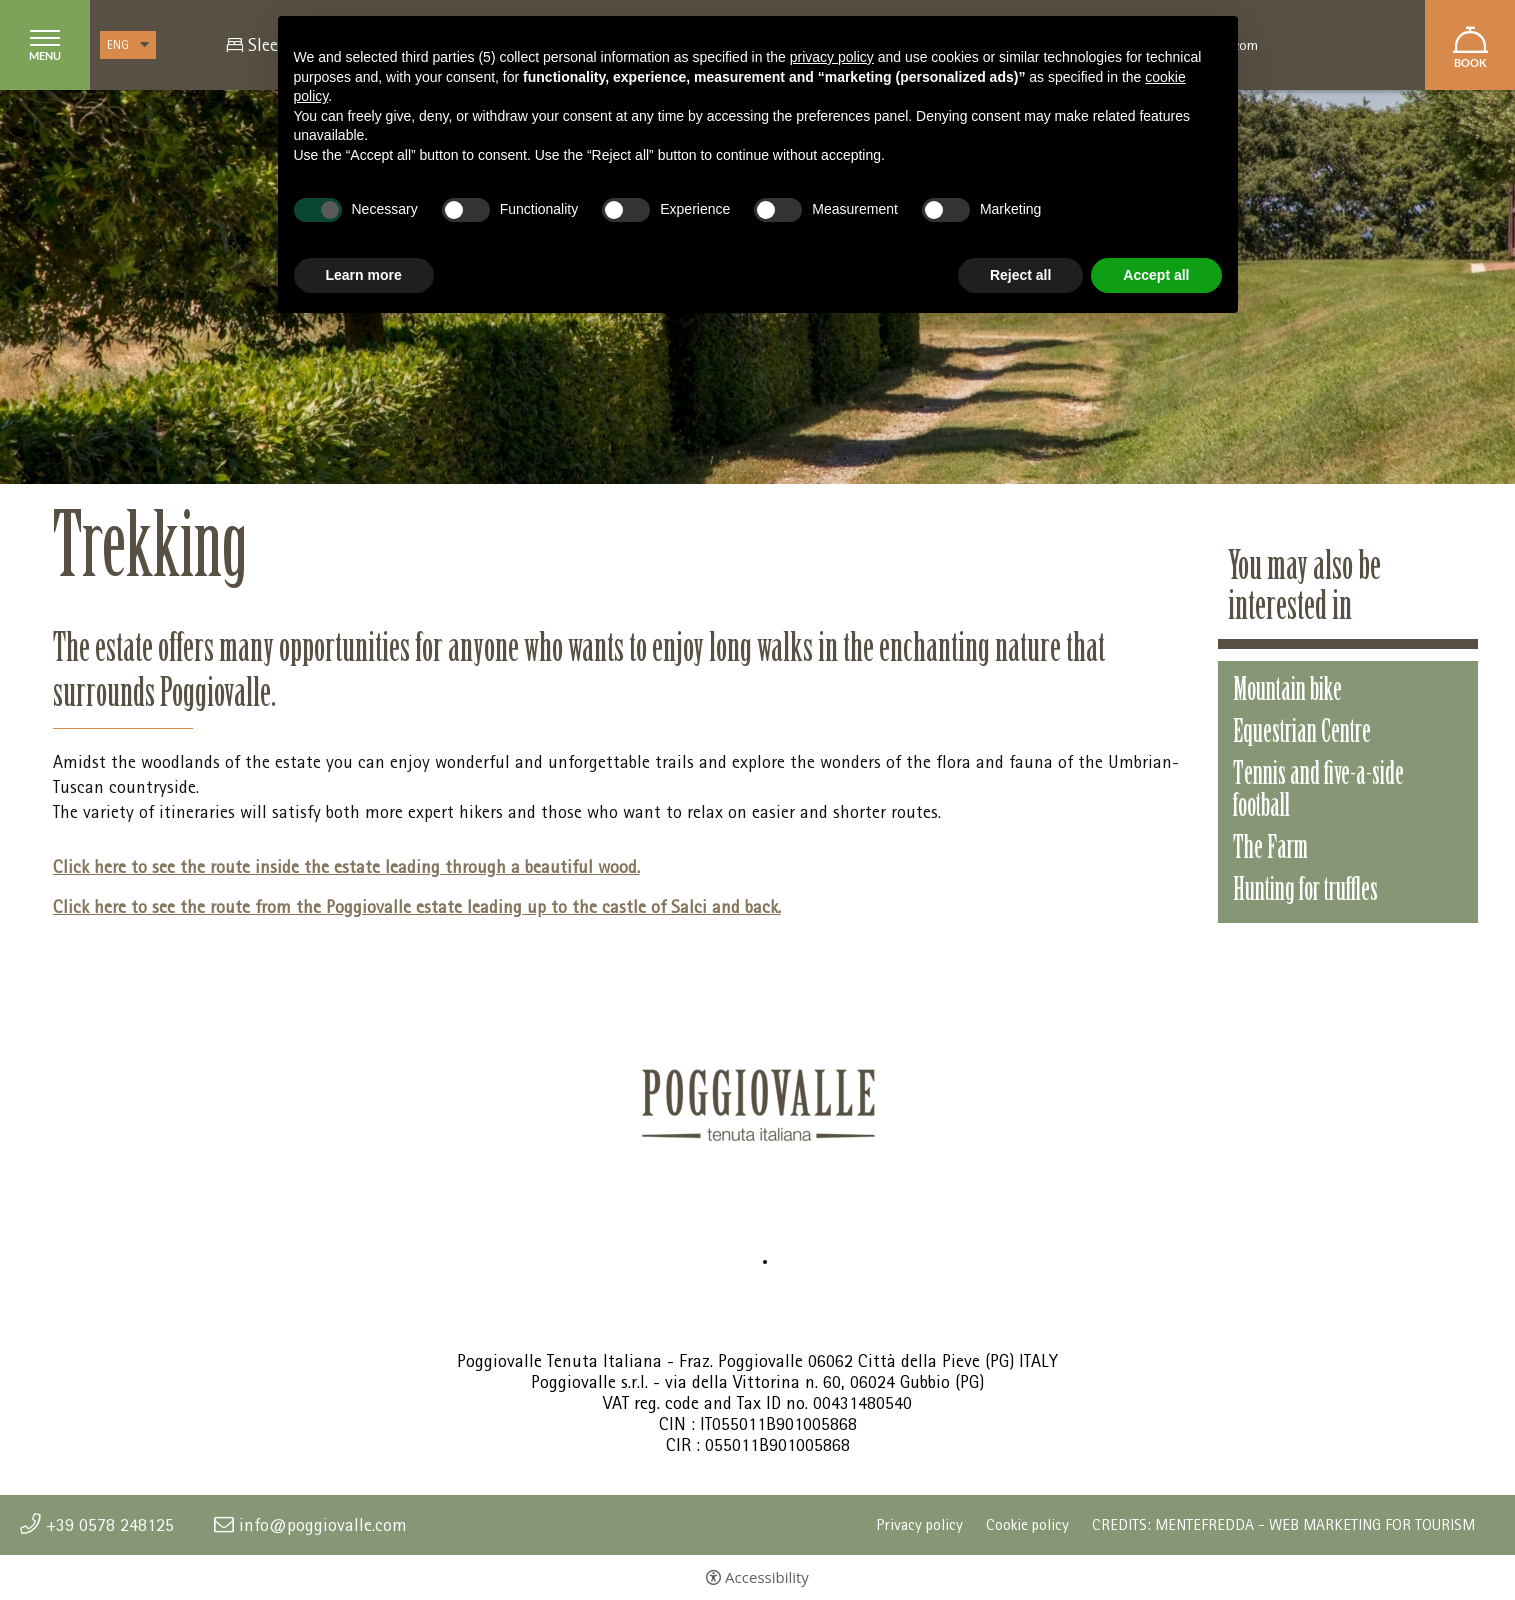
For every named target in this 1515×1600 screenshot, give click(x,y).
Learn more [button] (364, 275)
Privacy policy (919, 1525)
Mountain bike (1287, 692)
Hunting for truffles (1305, 892)
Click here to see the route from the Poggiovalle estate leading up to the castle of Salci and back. (417, 906)
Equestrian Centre (1302, 734)
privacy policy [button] (832, 57)
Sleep (267, 45)
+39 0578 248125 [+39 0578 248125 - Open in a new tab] (110, 1525)
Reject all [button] (1020, 275)
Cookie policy (1027, 1525)
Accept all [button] (1156, 275)
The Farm (1270, 850)
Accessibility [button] (767, 1577)
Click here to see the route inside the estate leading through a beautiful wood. (346, 866)
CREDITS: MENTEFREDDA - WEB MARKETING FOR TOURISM (1283, 1525)
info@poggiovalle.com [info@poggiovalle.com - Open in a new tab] (323, 1525)
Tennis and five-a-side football (1318, 792)
